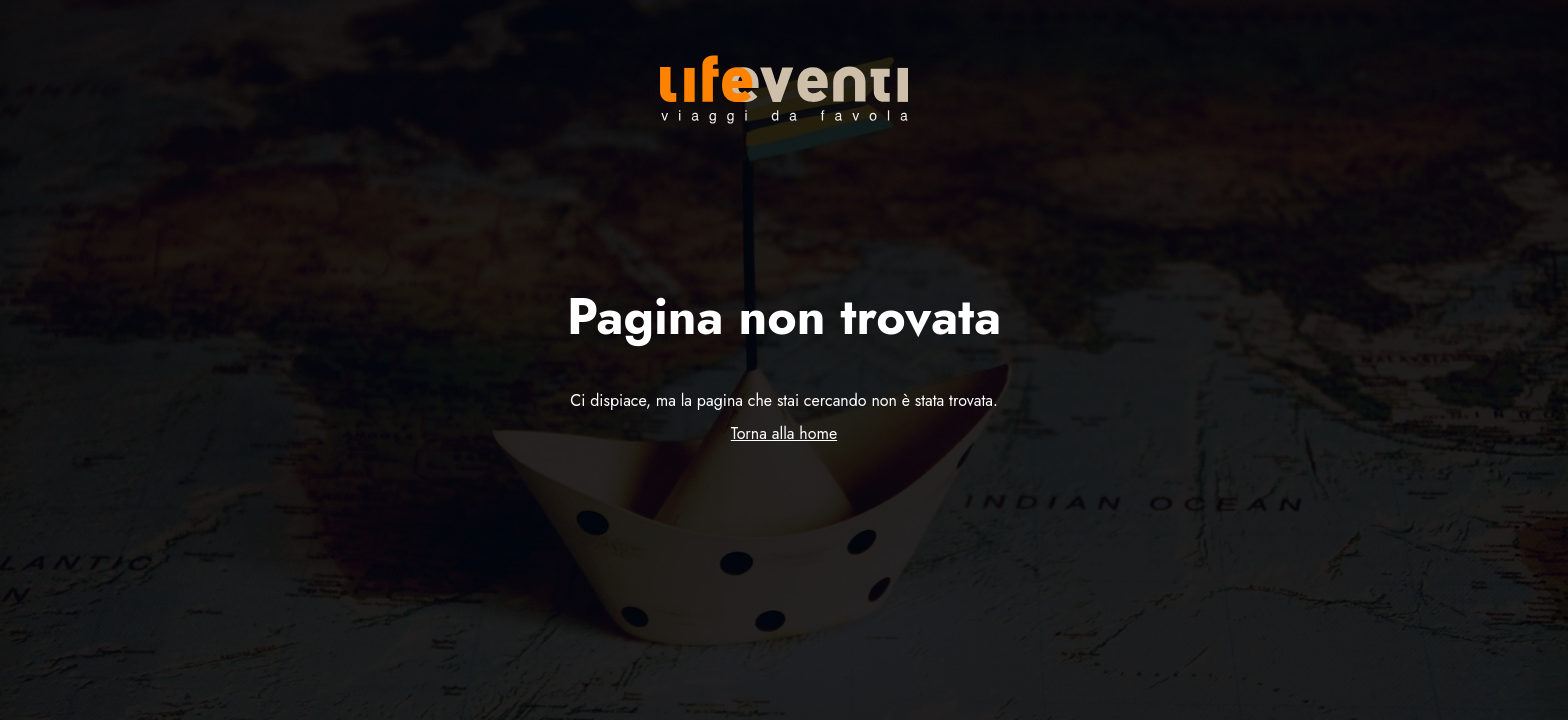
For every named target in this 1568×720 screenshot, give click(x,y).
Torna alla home (784, 433)
